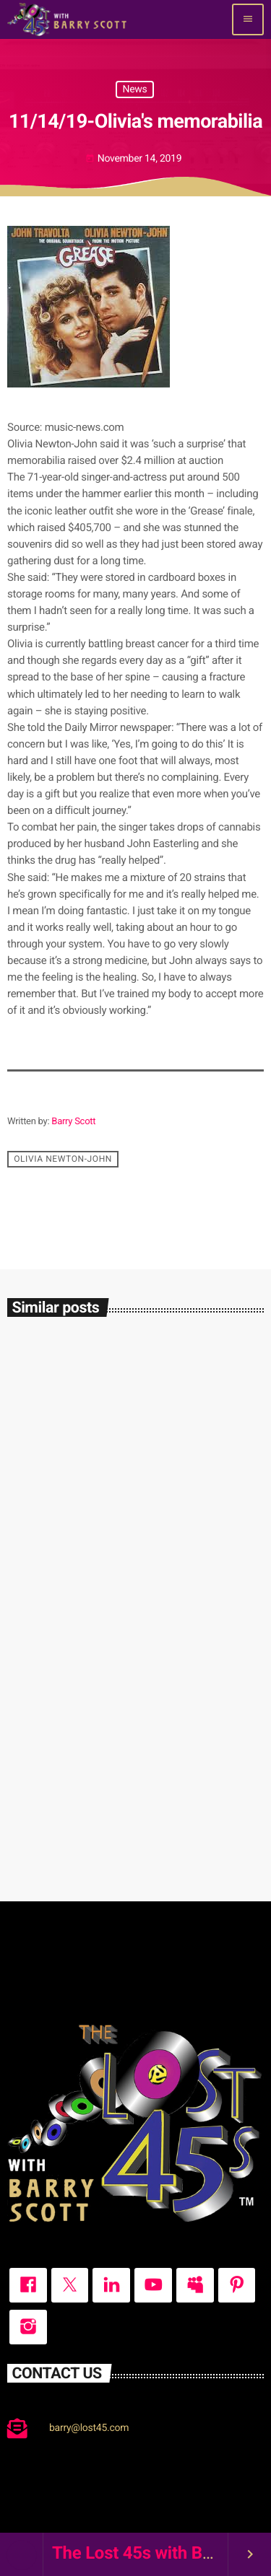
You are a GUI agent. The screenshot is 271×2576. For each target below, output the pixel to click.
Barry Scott (73, 1121)
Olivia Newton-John (63, 1159)
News (134, 89)
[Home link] (66, 19)
